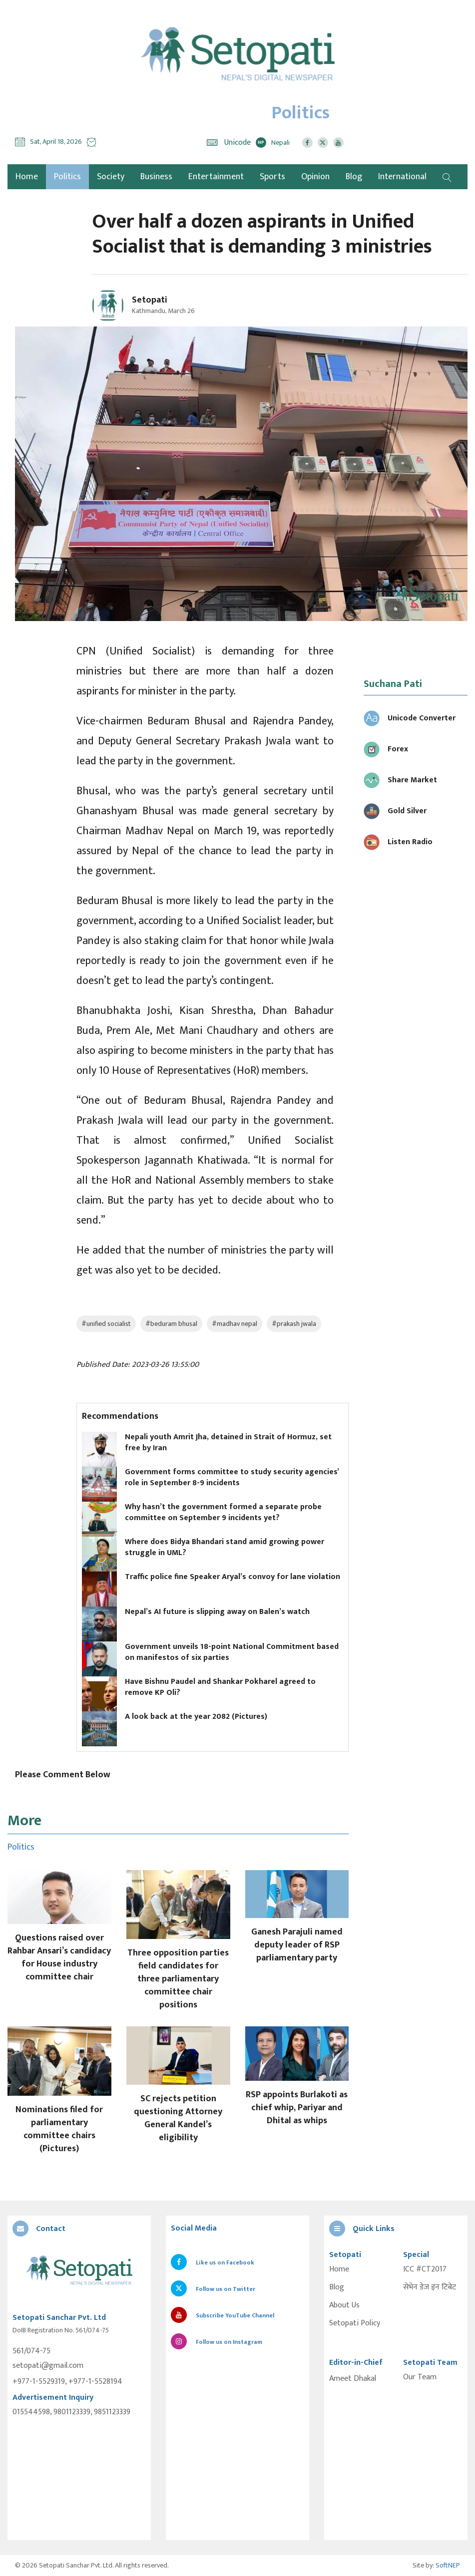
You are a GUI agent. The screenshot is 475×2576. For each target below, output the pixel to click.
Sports (272, 176)
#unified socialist (106, 1323)
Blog (354, 176)
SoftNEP (448, 2565)
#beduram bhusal (171, 1323)
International (402, 176)
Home (339, 2269)
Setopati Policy (354, 2323)
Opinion (315, 176)
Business (156, 176)
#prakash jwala (294, 1323)
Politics (67, 176)
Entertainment (216, 176)
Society (110, 176)
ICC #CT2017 (425, 2269)
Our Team (420, 2377)
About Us (344, 2305)
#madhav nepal (234, 1323)
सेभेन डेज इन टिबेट (429, 2287)
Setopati (149, 300)
